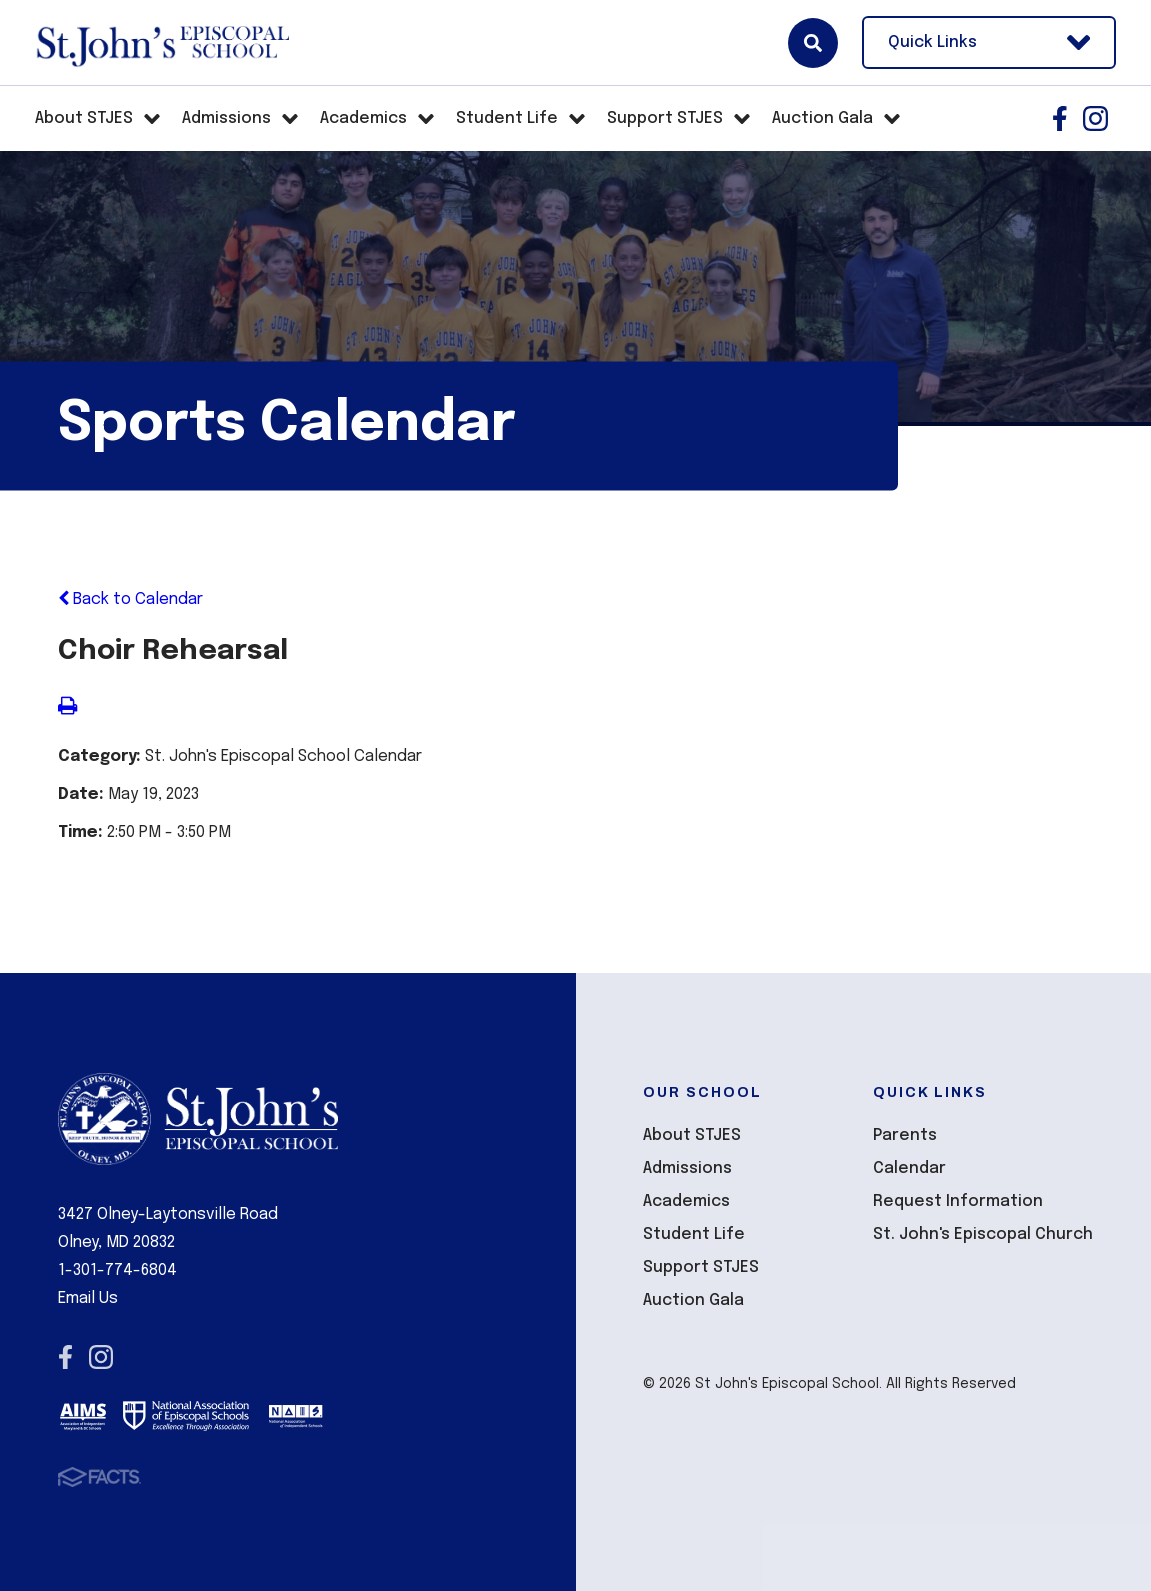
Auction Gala (693, 1300)
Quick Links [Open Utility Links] (989, 42)
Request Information (958, 1201)
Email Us (88, 1298)
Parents (905, 1135)
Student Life (694, 1234)
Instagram (1095, 118)
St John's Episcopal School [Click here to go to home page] (162, 43)
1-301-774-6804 (117, 1270)
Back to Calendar (130, 599)
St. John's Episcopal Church (983, 1234)
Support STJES (701, 1267)
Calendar (909, 1168)
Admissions (687, 1168)
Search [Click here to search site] (813, 43)
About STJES (692, 1135)
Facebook (1060, 118)
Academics (686, 1201)
